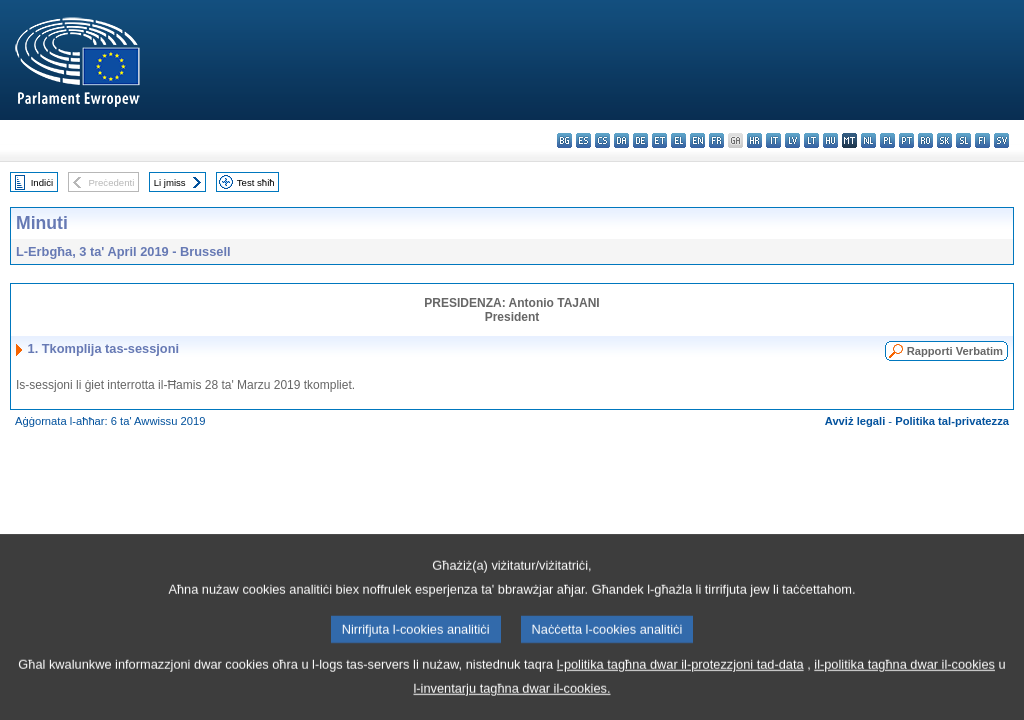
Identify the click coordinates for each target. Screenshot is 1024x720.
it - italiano (773, 140)
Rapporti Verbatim (955, 351)
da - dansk (621, 140)
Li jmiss (170, 182)
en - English (697, 140)
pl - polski (887, 140)
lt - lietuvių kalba (811, 140)
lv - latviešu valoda (792, 140)
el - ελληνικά (678, 140)
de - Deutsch (640, 140)
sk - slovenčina (944, 140)
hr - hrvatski (754, 140)
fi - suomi (982, 140)
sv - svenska (1001, 140)
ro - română (925, 140)
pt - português (906, 140)
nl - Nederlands (868, 140)
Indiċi (42, 182)
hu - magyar (830, 140)
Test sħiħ (256, 182)
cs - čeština (602, 140)
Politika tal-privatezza (952, 421)
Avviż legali (855, 421)
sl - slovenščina (963, 140)
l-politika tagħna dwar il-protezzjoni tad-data (680, 689)
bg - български (564, 140)
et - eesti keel (659, 140)
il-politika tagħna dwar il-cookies (904, 689)
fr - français (716, 140)
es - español (583, 140)
